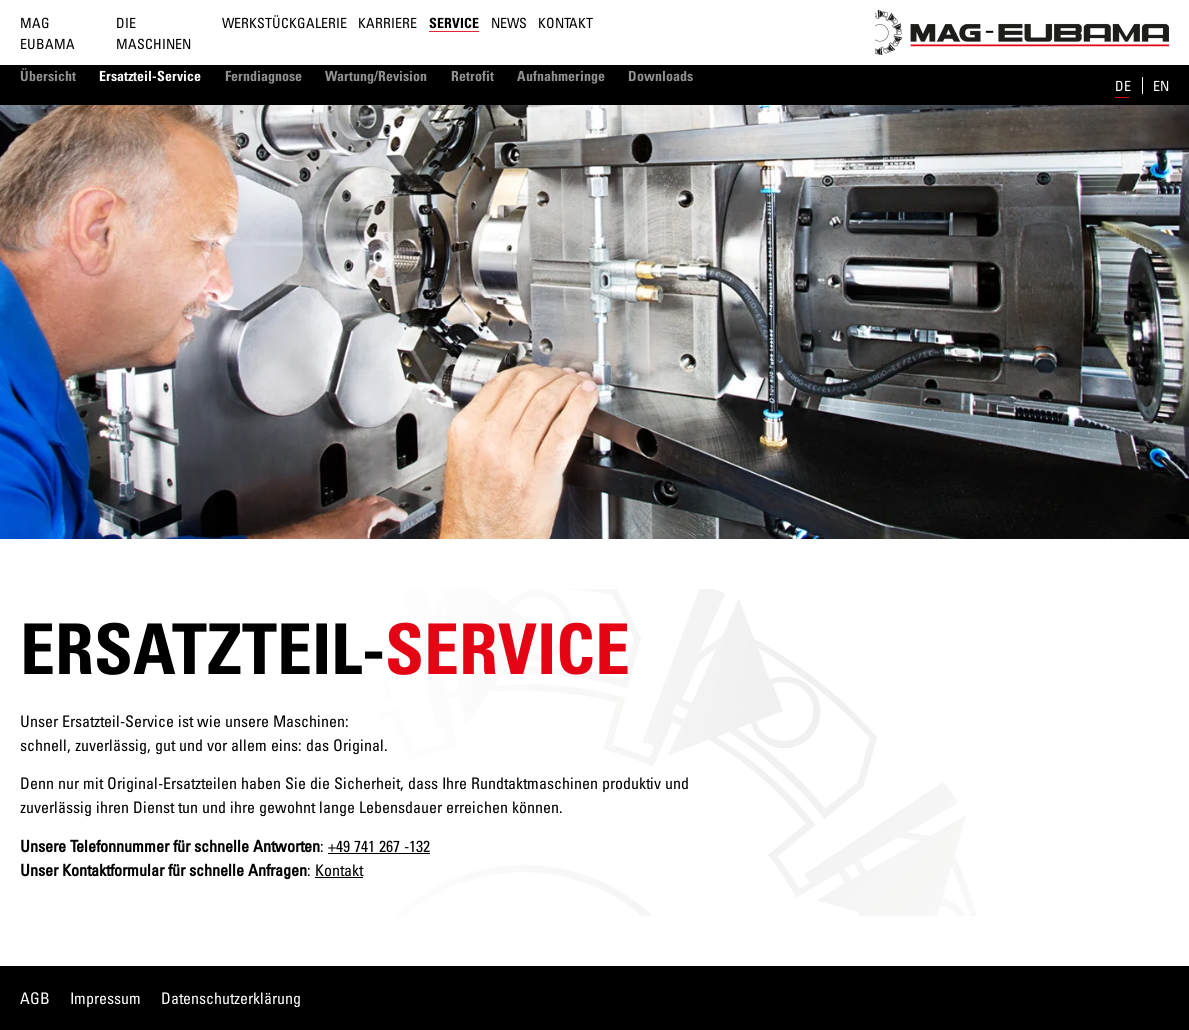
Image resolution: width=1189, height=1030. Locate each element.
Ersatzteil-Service (150, 75)
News (509, 22)
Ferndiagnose (263, 75)
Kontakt (565, 22)
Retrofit (472, 75)
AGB (35, 998)
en (1161, 85)
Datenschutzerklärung (231, 998)
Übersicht (48, 75)
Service (454, 22)
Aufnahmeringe (561, 75)
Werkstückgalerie (284, 22)
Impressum (105, 998)
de (1124, 85)
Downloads (660, 75)
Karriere (387, 22)
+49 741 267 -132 (379, 846)
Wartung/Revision (376, 75)
